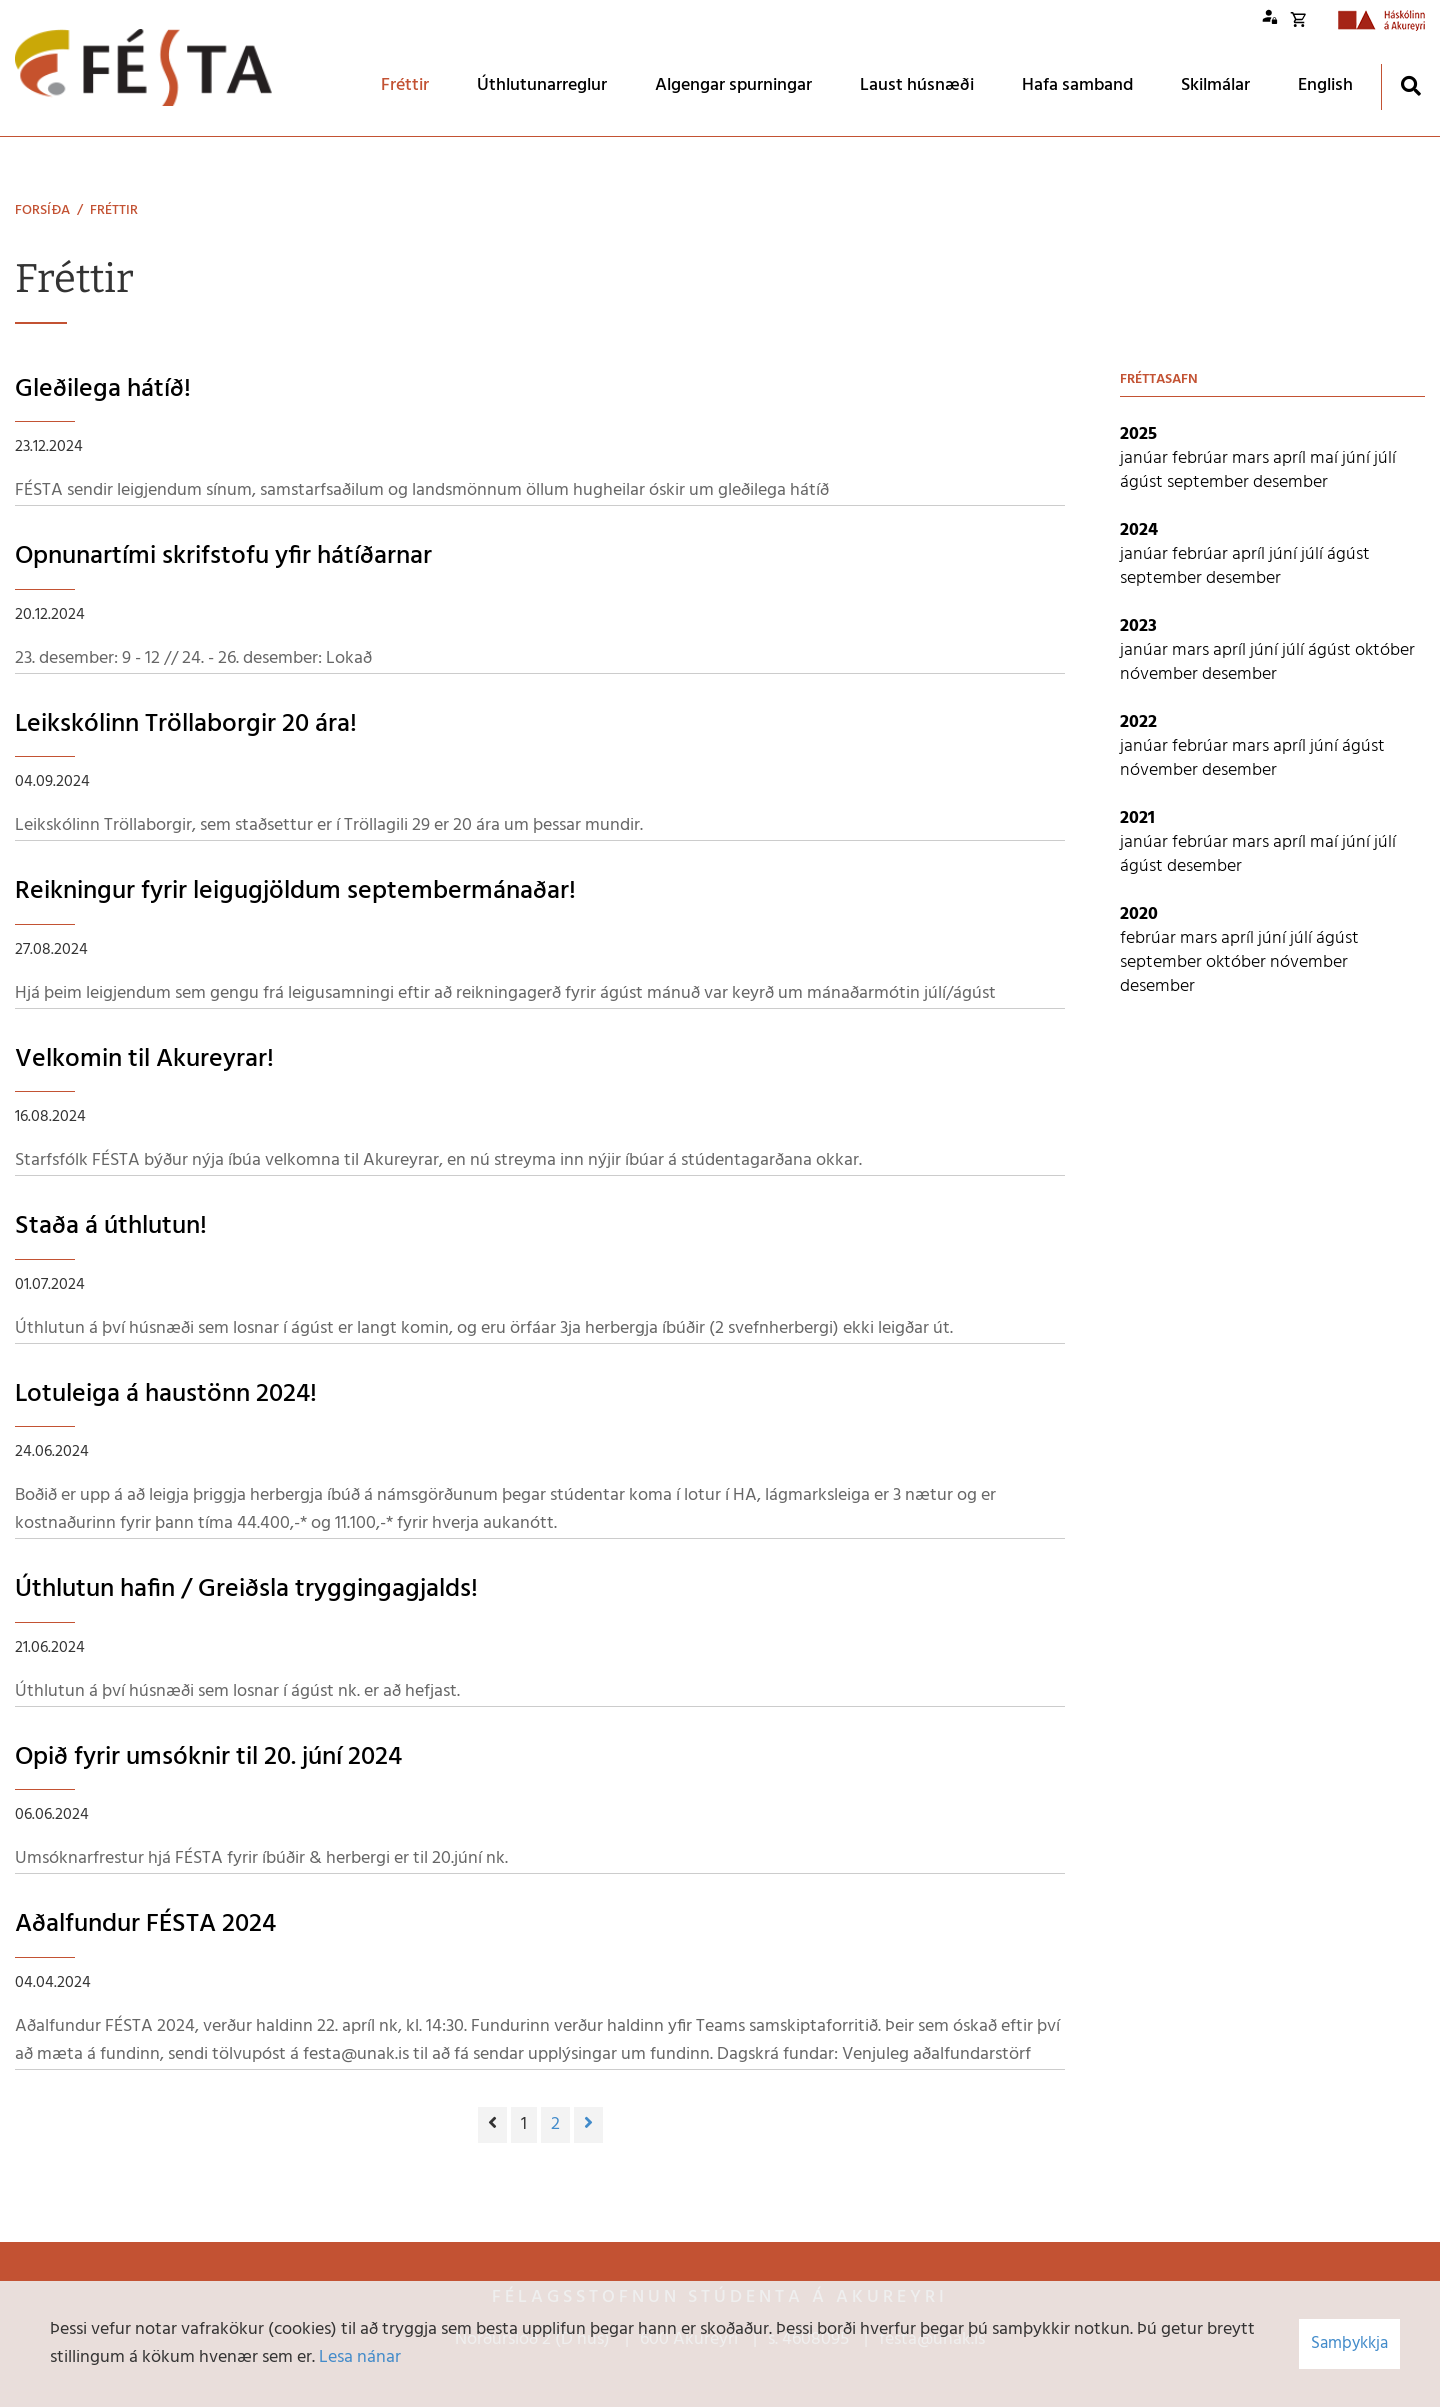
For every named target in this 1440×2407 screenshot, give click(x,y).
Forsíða (42, 210)
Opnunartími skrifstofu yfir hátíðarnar (223, 556)
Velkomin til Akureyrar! (144, 1059)
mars (1252, 458)
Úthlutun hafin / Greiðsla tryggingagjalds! (246, 1589)
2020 (1139, 914)
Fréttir (114, 210)
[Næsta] (588, 2125)
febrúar (1202, 458)
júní (1358, 458)
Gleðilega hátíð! (103, 389)
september (1210, 482)
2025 (1138, 434)
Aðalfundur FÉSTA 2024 (145, 1924)
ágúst (1143, 482)
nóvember (1161, 674)
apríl (1291, 458)
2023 (1138, 626)
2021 (1137, 818)
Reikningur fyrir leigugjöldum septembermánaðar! (295, 891)
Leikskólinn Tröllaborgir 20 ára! (186, 724)
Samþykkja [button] (1349, 2343)
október (1385, 650)
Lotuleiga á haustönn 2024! (166, 1394)
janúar (1146, 458)
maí (1326, 458)
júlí (1385, 458)
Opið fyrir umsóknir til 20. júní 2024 (208, 1757)
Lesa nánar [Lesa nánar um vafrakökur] (360, 2357)
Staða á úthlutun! (111, 1226)
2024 (1139, 530)
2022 (1138, 722)
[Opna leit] (1410, 85)
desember (1290, 482)
